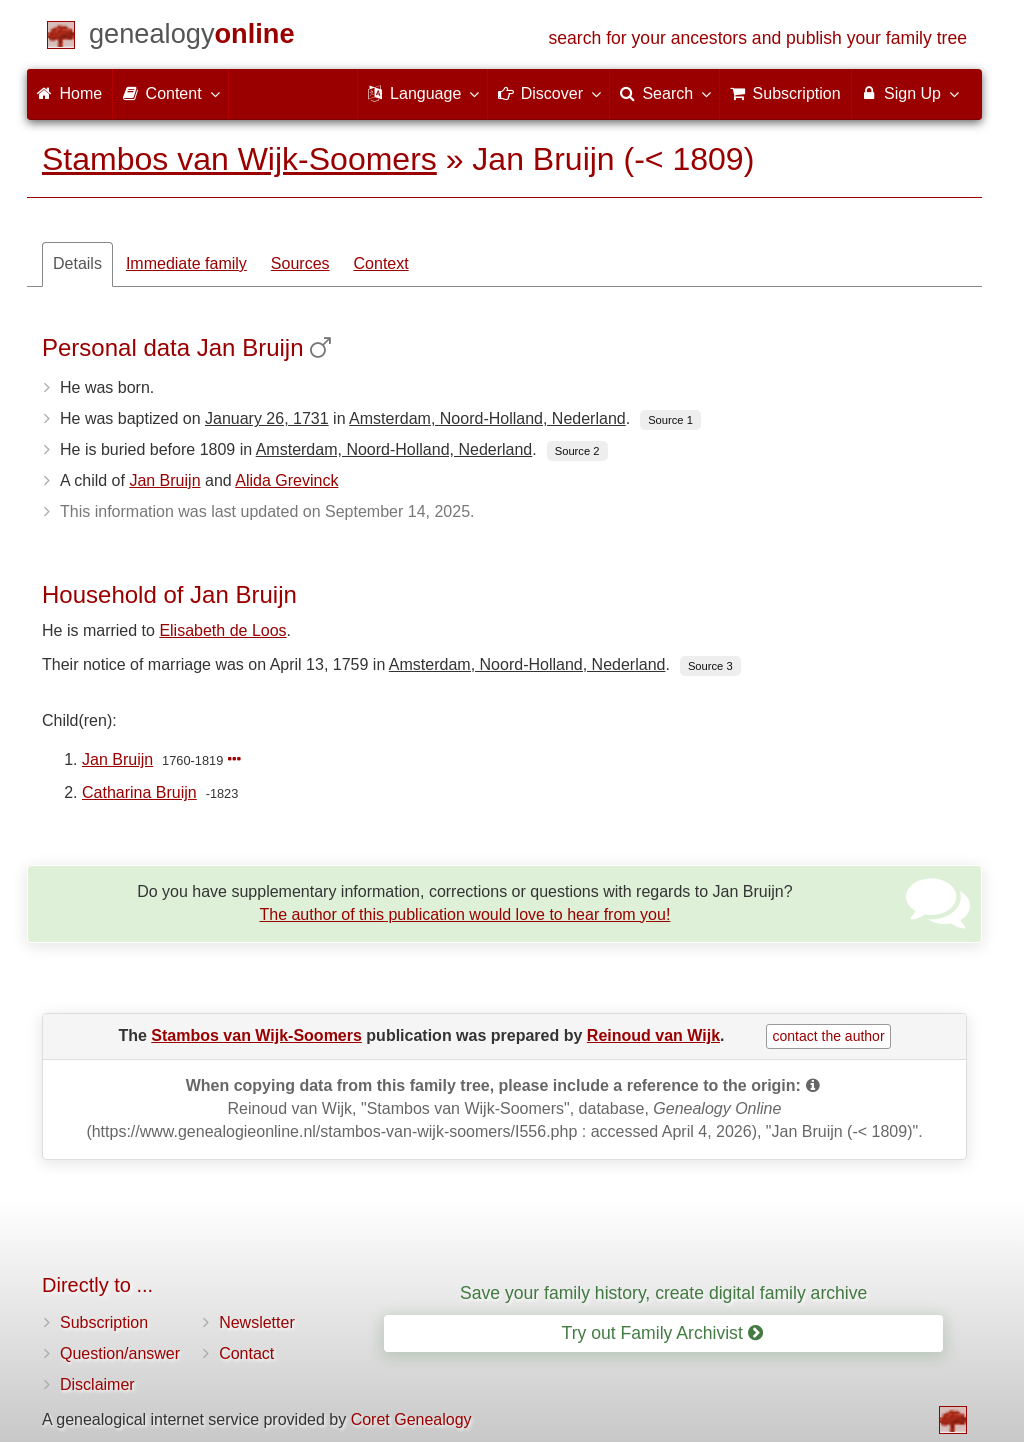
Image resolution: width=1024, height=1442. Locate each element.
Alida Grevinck (286, 480)
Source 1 (670, 420)
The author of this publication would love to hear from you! (464, 914)
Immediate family (186, 263)
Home (69, 93)
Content (170, 93)
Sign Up (909, 93)
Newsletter (257, 1322)
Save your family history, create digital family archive (663, 1293)
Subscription (104, 1322)
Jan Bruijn (164, 480)
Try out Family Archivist (662, 1333)
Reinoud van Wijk (653, 1035)
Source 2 (577, 451)
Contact (246, 1353)
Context (381, 263)
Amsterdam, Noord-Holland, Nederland (487, 418)
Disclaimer (97, 1384)
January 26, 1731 (267, 418)
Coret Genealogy (411, 1419)
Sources (300, 263)
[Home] (192, 37)
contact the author (828, 1036)
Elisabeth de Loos (222, 630)
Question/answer (120, 1353)
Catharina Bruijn (139, 792)
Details (77, 263)
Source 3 (710, 666)
